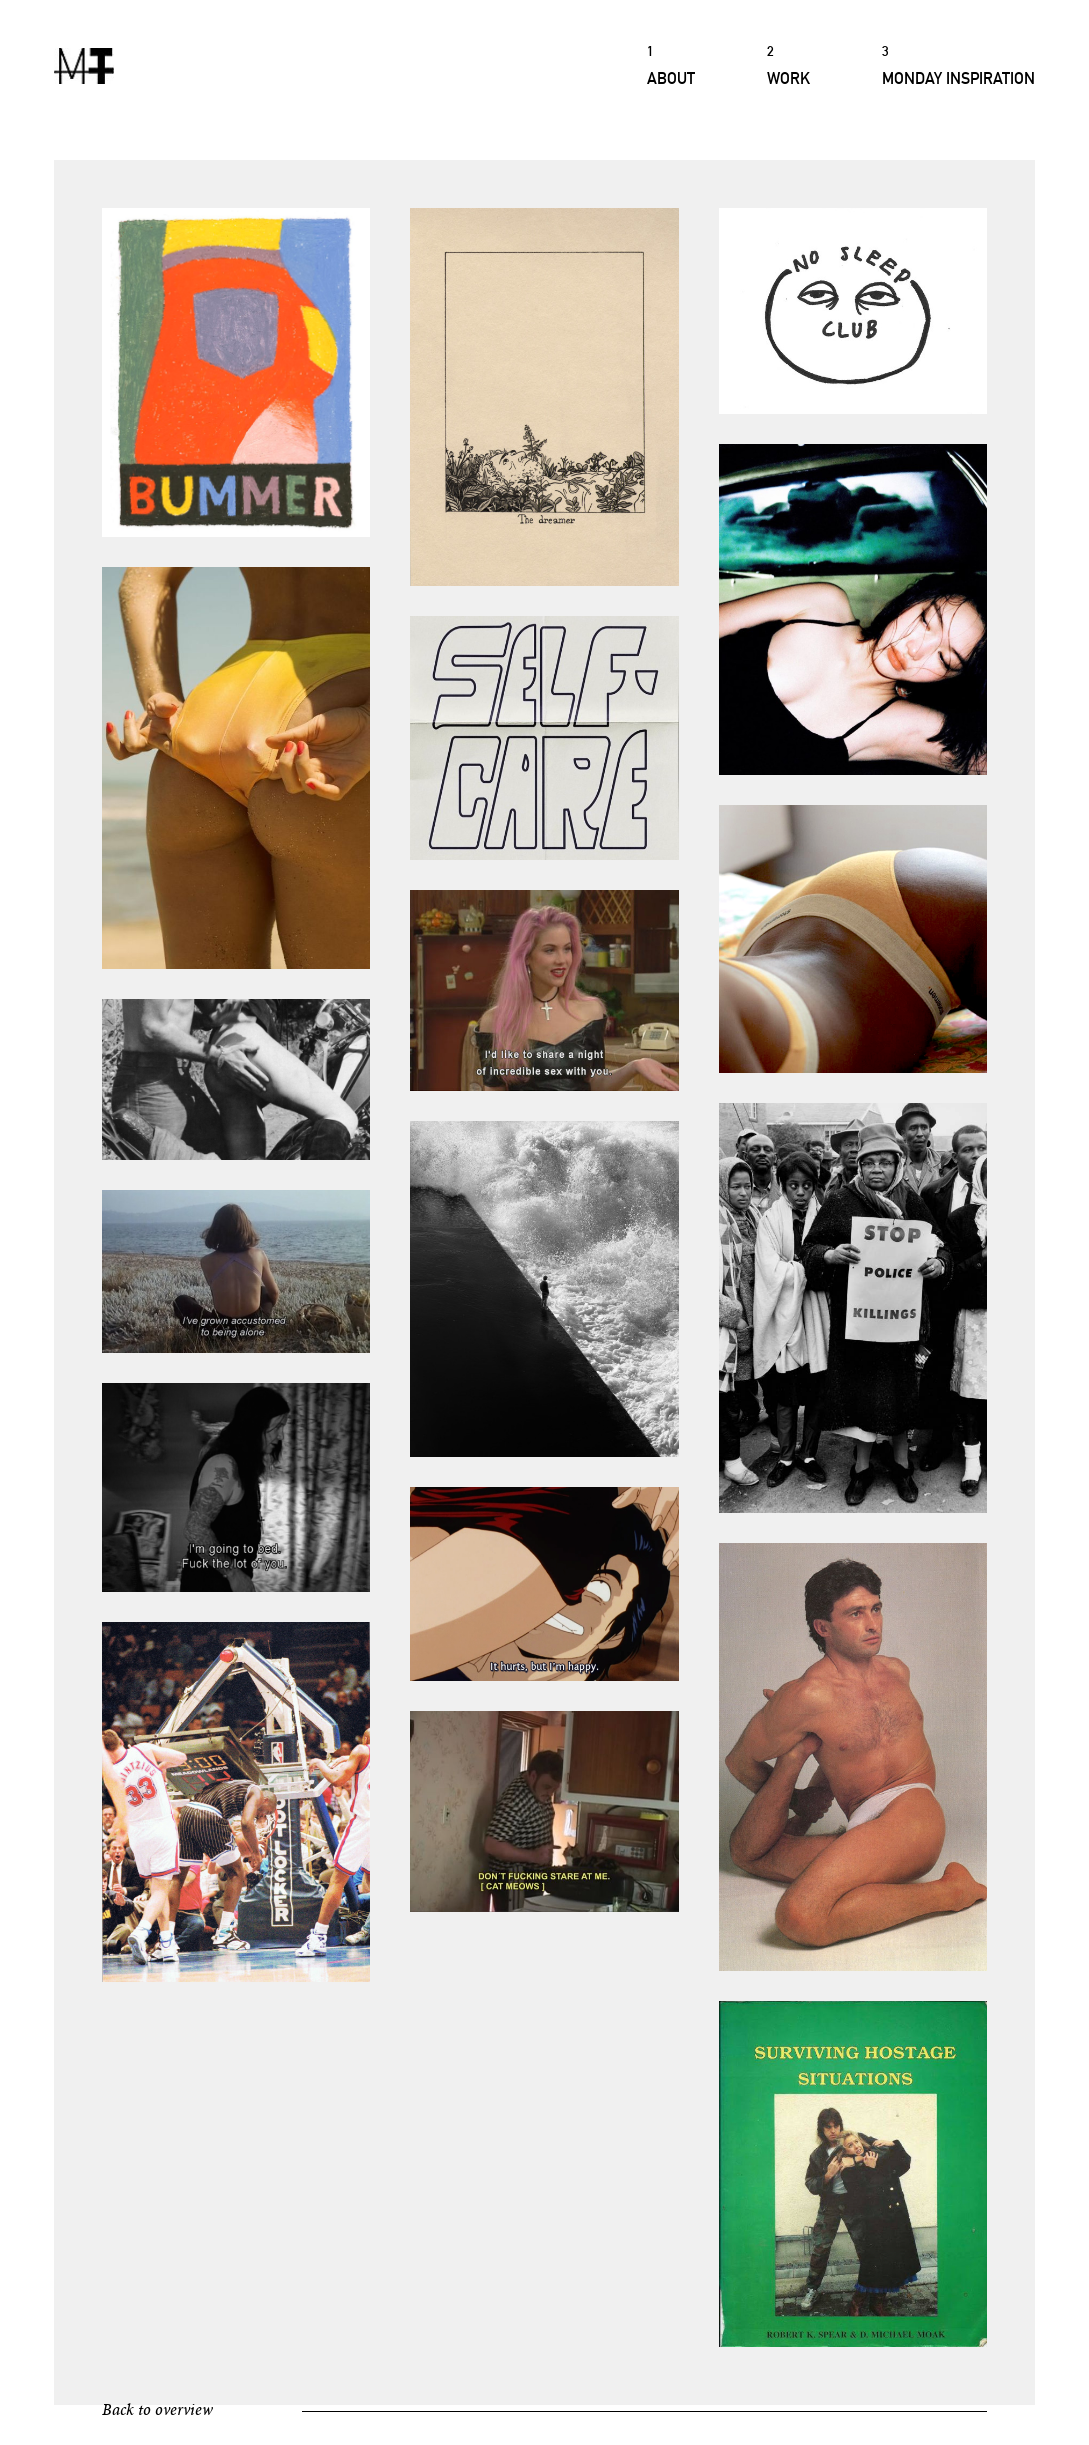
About (671, 64)
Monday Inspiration (958, 64)
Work (788, 64)
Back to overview (157, 2410)
